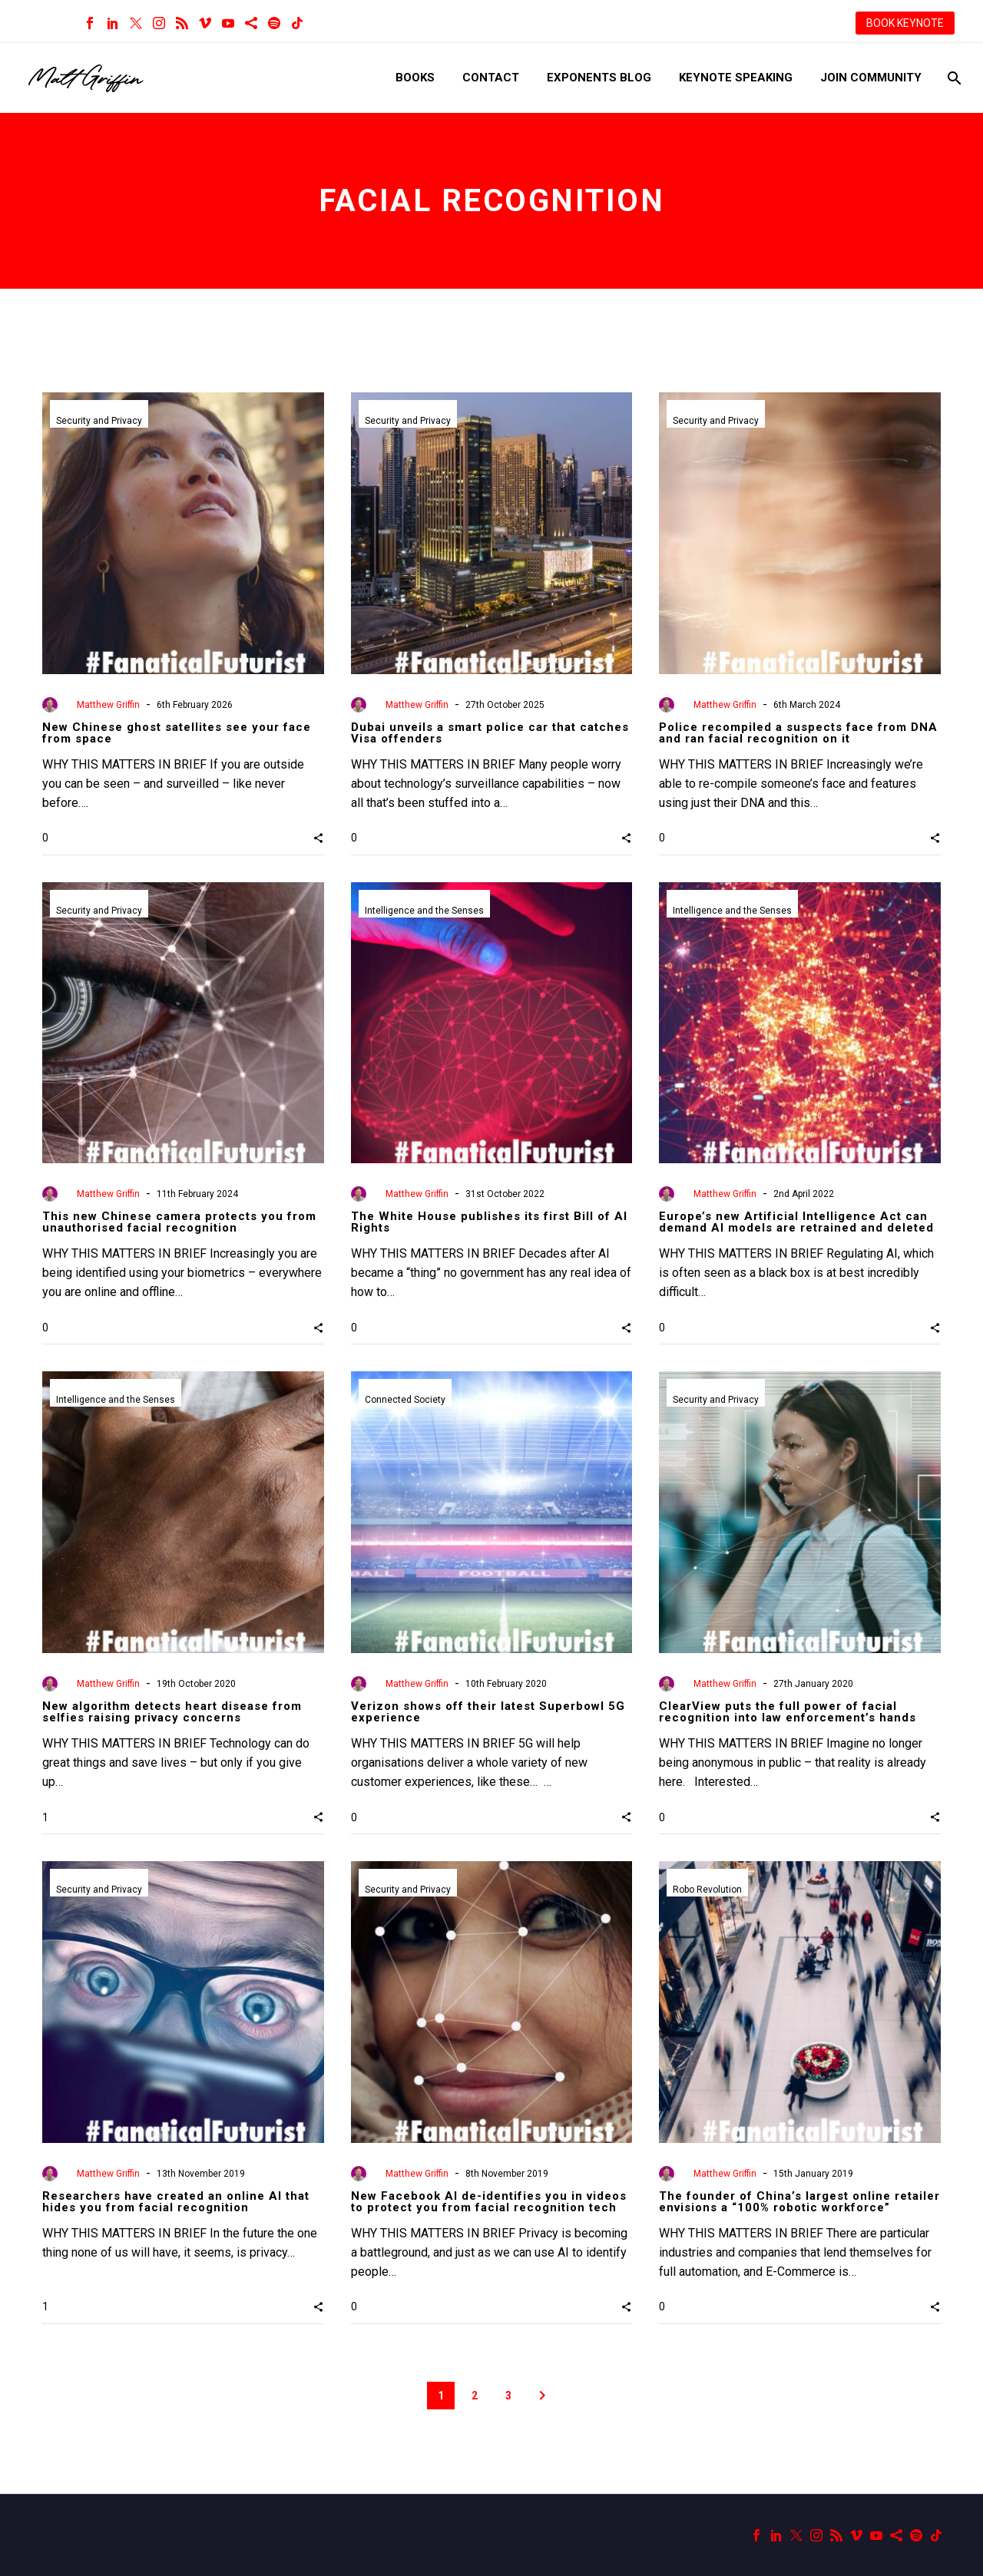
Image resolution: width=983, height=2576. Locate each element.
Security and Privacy (99, 420)
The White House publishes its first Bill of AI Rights (489, 1222)
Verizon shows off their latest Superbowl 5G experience (488, 1711)
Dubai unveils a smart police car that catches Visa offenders (490, 733)
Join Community (871, 77)
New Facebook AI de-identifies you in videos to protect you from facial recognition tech (489, 2201)
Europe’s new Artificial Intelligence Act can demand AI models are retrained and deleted (796, 1222)
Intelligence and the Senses (424, 910)
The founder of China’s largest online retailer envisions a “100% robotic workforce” (799, 2201)
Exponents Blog (599, 77)
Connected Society (405, 1399)
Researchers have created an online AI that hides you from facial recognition (175, 2201)
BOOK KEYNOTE (905, 23)
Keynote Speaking (736, 77)
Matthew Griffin (108, 704)
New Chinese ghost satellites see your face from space (176, 733)
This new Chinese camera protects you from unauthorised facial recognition (179, 1222)
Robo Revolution (707, 1889)
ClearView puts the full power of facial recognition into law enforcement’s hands (787, 1711)
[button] (318, 838)
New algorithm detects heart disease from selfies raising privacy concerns (172, 1711)
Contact (490, 77)
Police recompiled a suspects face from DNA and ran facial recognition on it (798, 733)
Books (415, 77)
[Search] (953, 78)
